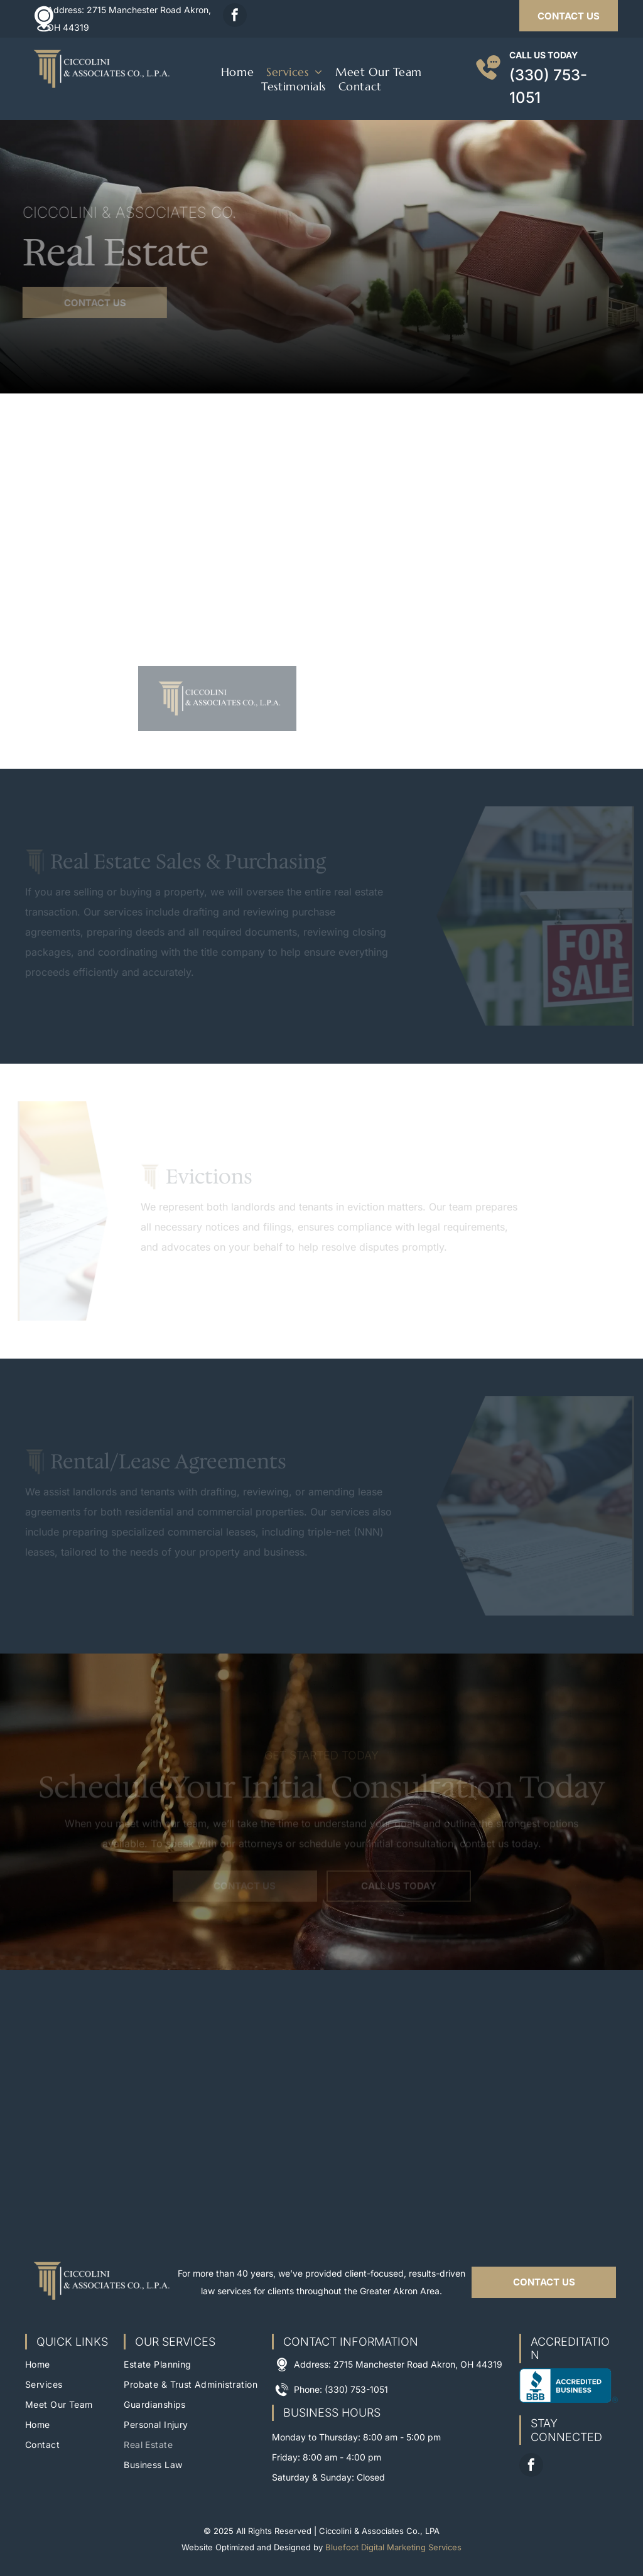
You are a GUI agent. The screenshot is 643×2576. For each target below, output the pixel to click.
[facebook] (235, 16)
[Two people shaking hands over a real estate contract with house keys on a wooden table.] (160, 588)
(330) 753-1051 (356, 2389)
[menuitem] (237, 72)
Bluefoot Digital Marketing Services (393, 2547)
